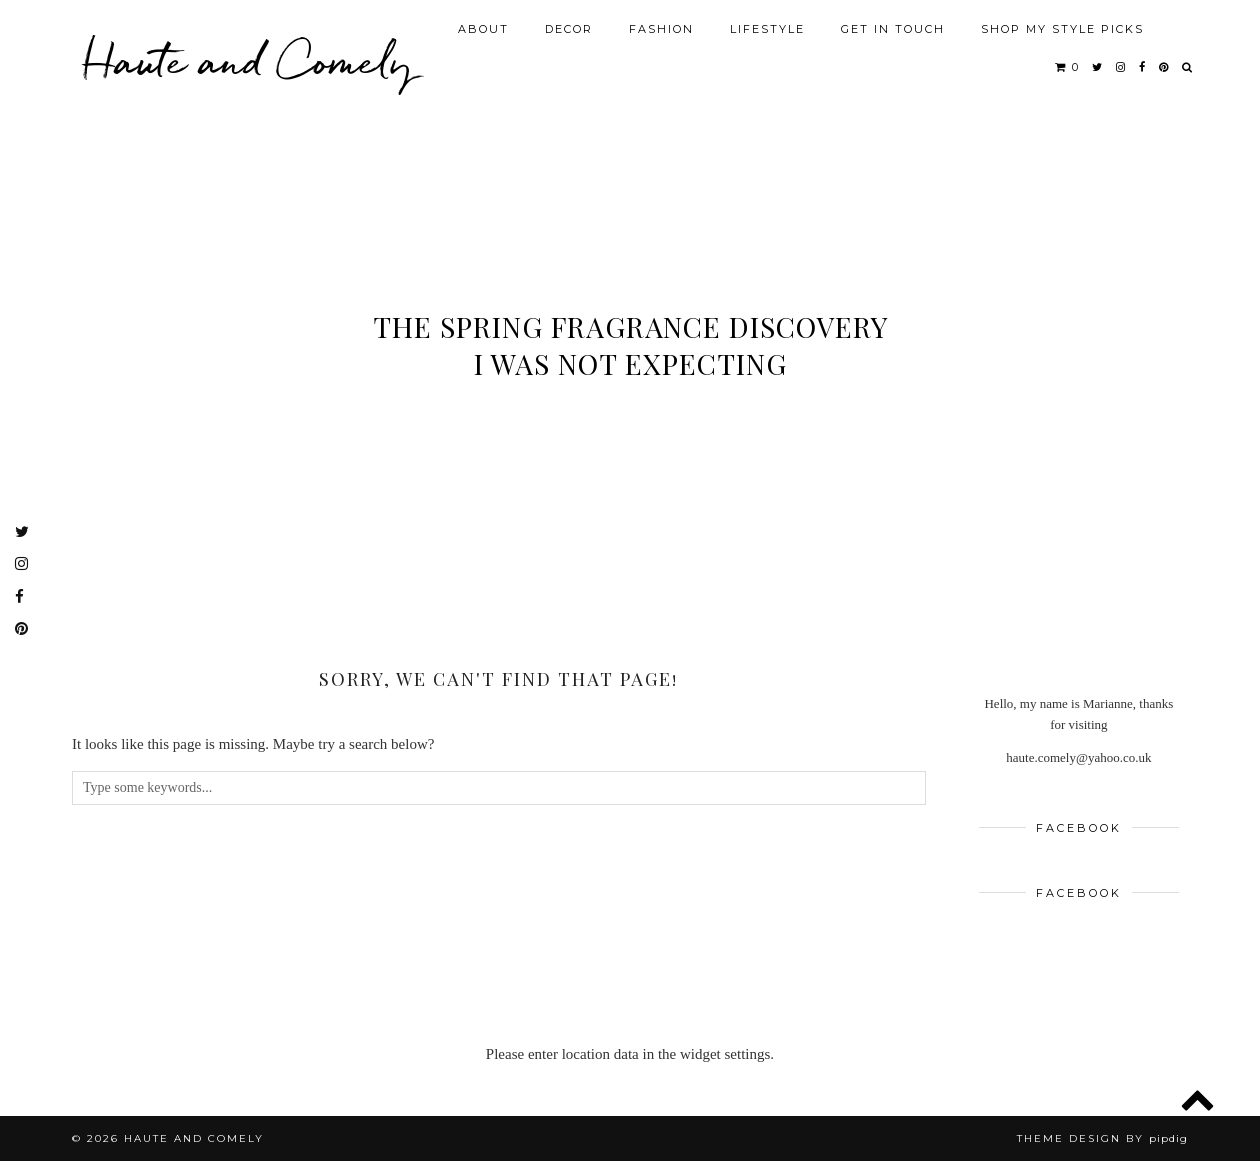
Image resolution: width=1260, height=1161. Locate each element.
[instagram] (1121, 67)
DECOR (569, 29)
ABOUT (483, 29)
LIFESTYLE (767, 29)
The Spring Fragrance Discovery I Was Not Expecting (630, 345)
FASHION (661, 29)
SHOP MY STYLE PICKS (1062, 29)
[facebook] (1143, 67)
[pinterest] (1164, 67)
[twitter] (1098, 67)
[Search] (1188, 67)
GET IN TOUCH (893, 29)
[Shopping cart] (1067, 67)
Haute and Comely (247, 60)
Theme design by (1102, 1138)
